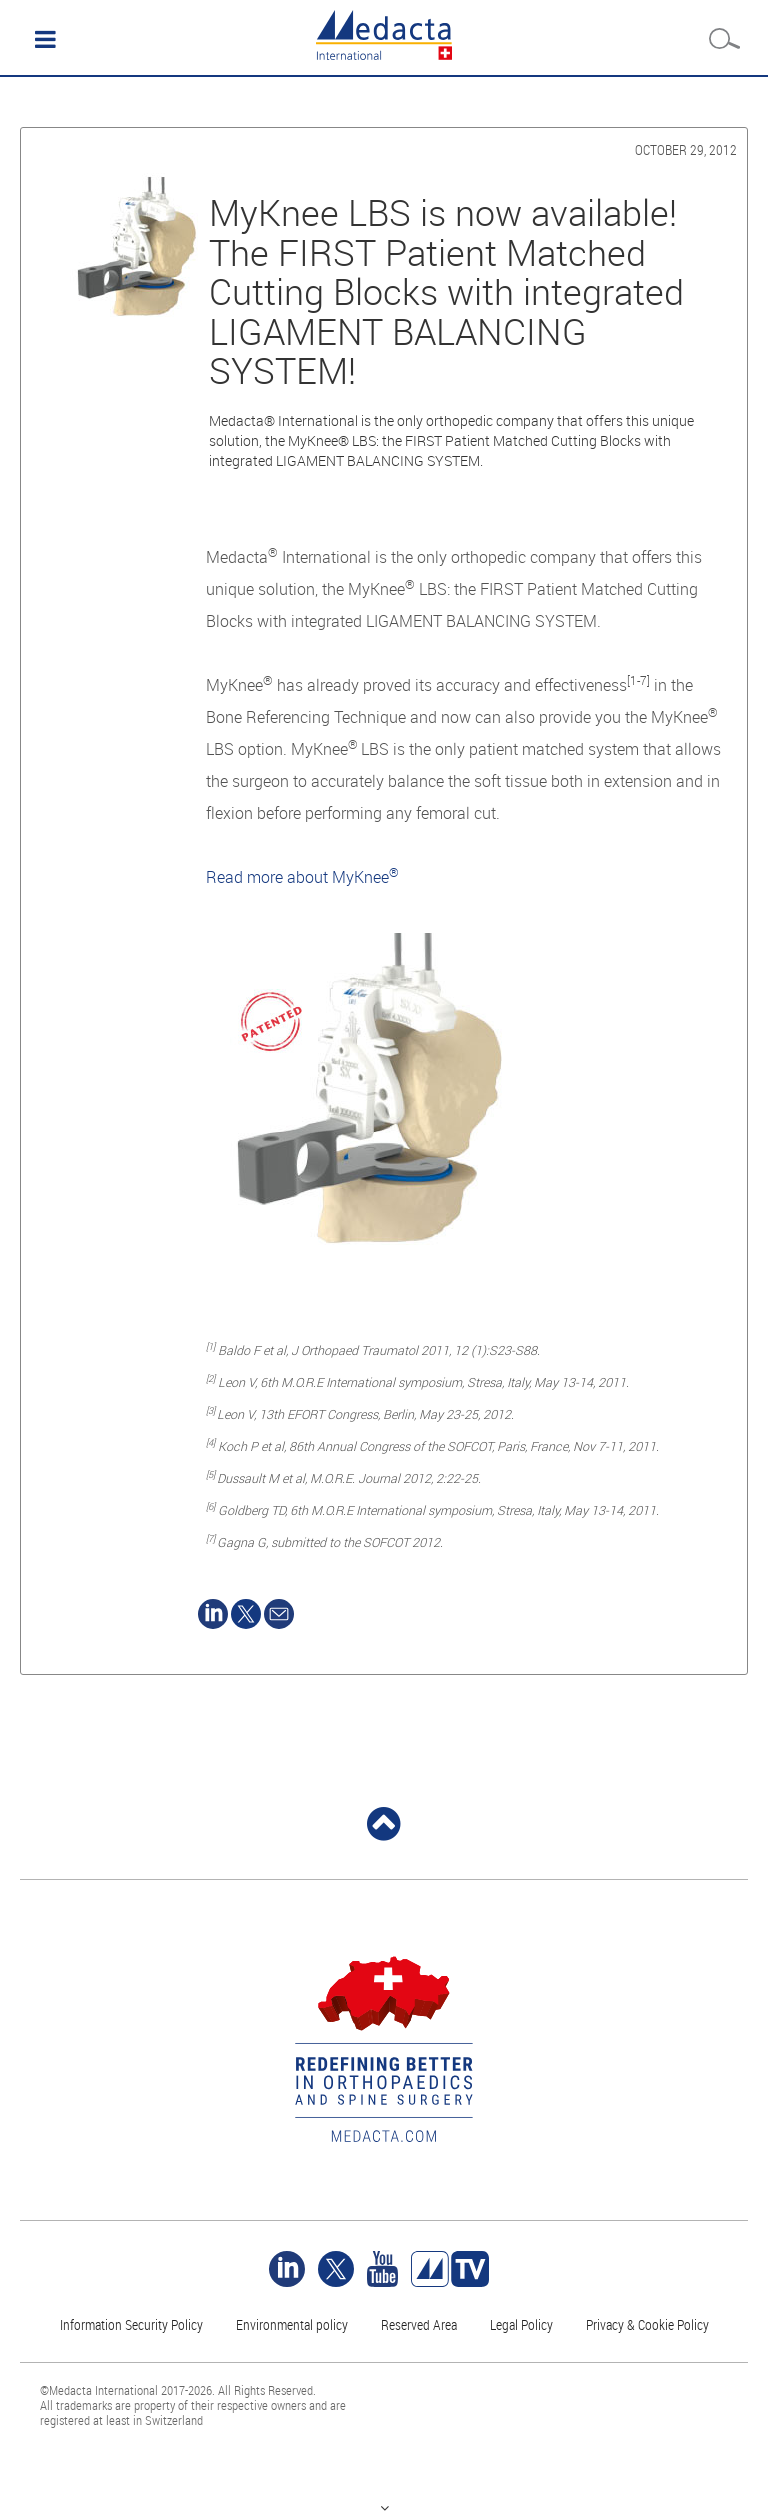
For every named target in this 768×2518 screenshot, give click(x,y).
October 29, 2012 (686, 149)
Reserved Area (419, 2324)
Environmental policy (292, 2324)
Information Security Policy (131, 2324)
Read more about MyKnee (302, 877)
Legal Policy (521, 2324)
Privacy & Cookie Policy (647, 2324)
